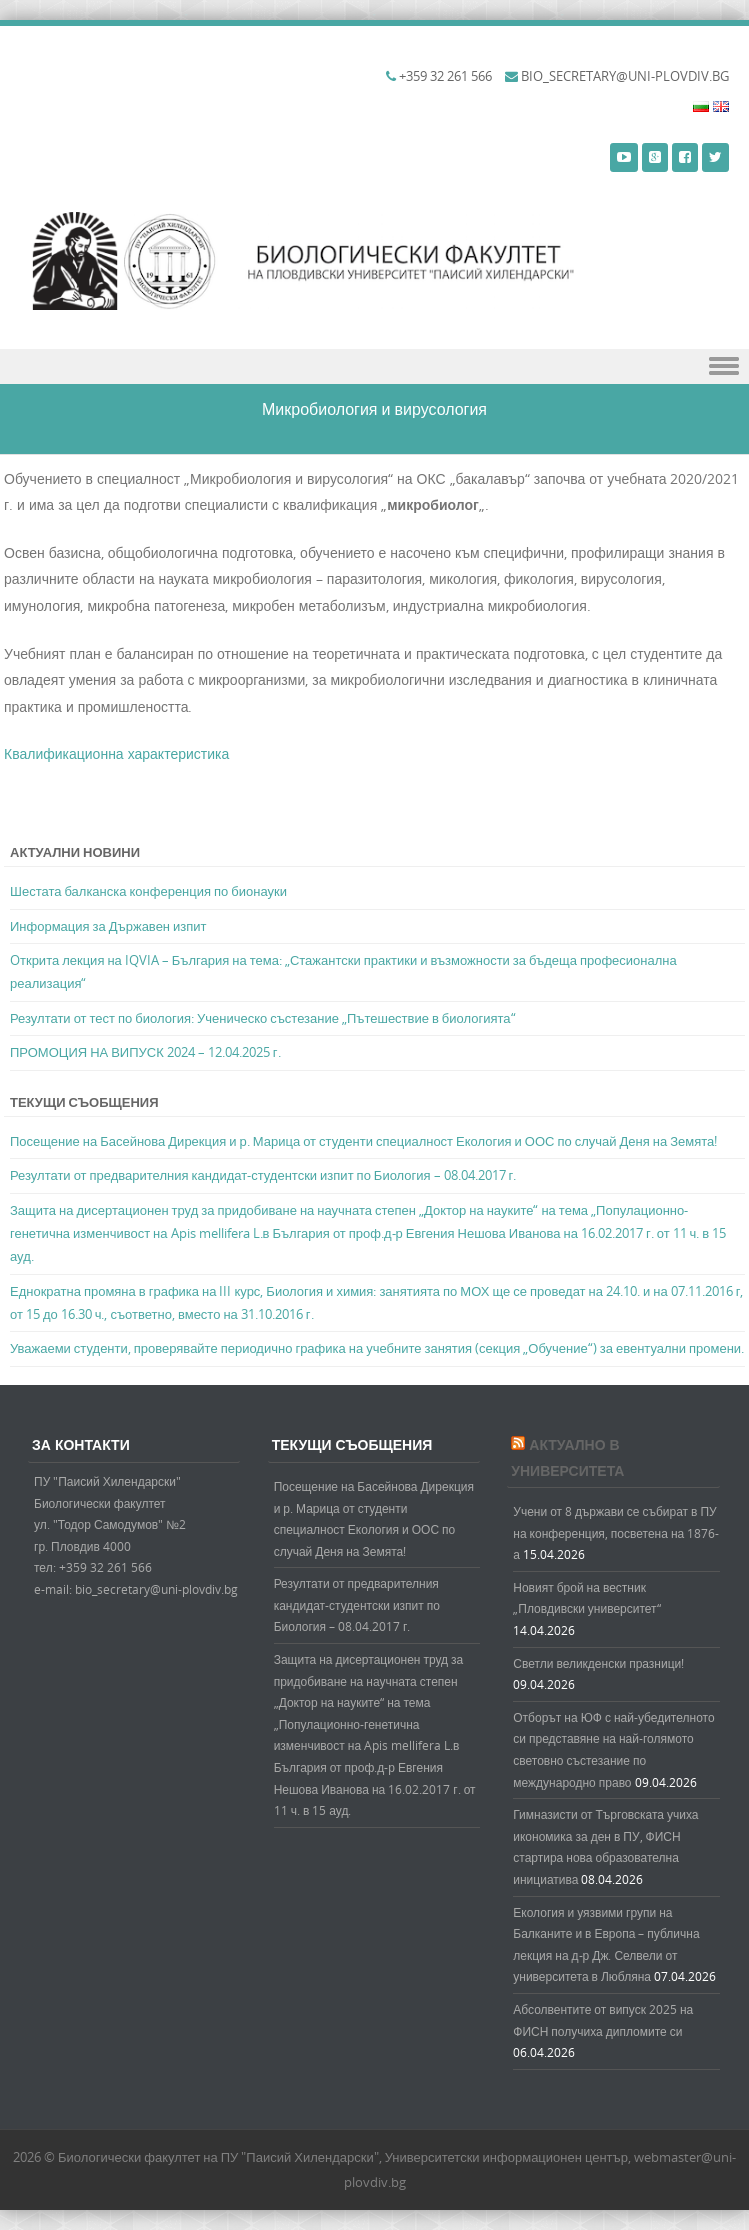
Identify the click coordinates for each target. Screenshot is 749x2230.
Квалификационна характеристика (116, 753)
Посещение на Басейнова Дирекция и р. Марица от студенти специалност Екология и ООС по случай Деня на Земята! (363, 1141)
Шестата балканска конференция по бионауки (148, 891)
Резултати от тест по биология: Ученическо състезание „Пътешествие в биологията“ (263, 1018)
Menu (374, 366)
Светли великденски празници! (598, 1663)
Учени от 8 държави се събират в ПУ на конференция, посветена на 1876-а (616, 1532)
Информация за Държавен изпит (108, 926)
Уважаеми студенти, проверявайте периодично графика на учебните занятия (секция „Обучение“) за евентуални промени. (377, 1348)
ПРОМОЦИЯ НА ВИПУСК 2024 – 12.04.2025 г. (145, 1052)
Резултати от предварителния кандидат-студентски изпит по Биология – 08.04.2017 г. (263, 1175)
